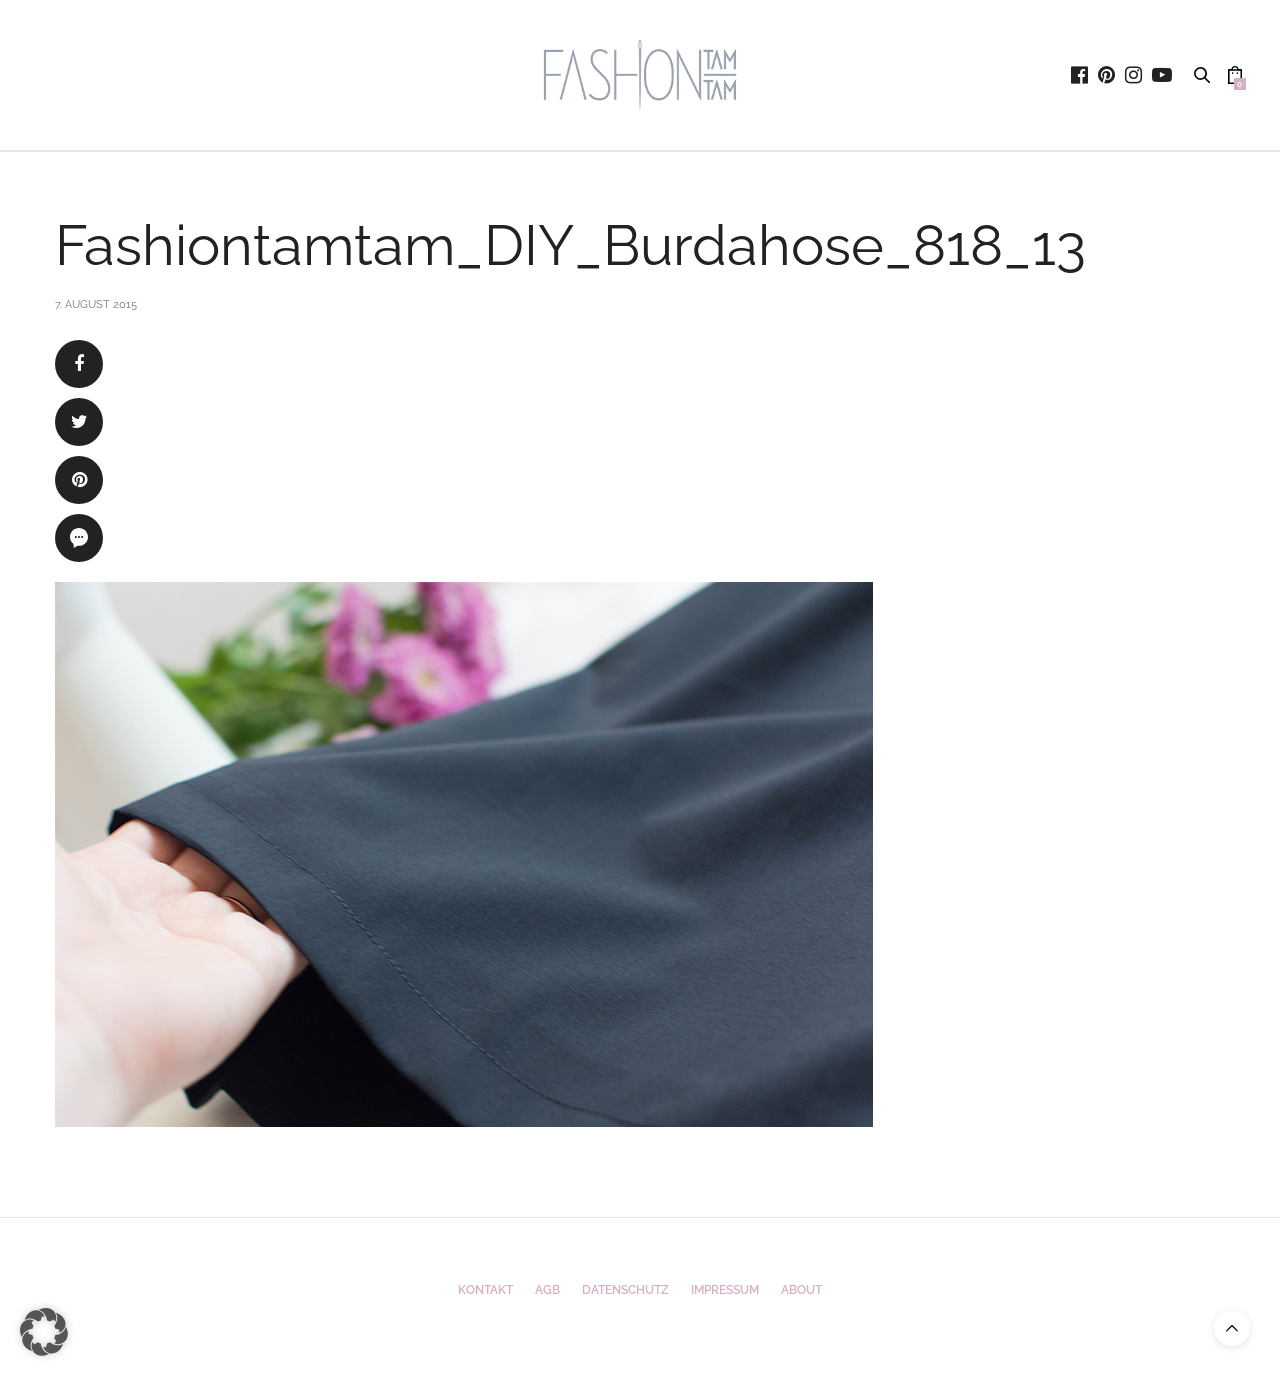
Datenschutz (625, 1290)
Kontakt (485, 1290)
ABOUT (801, 1290)
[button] (44, 1332)
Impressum (725, 1290)
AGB (547, 1290)
